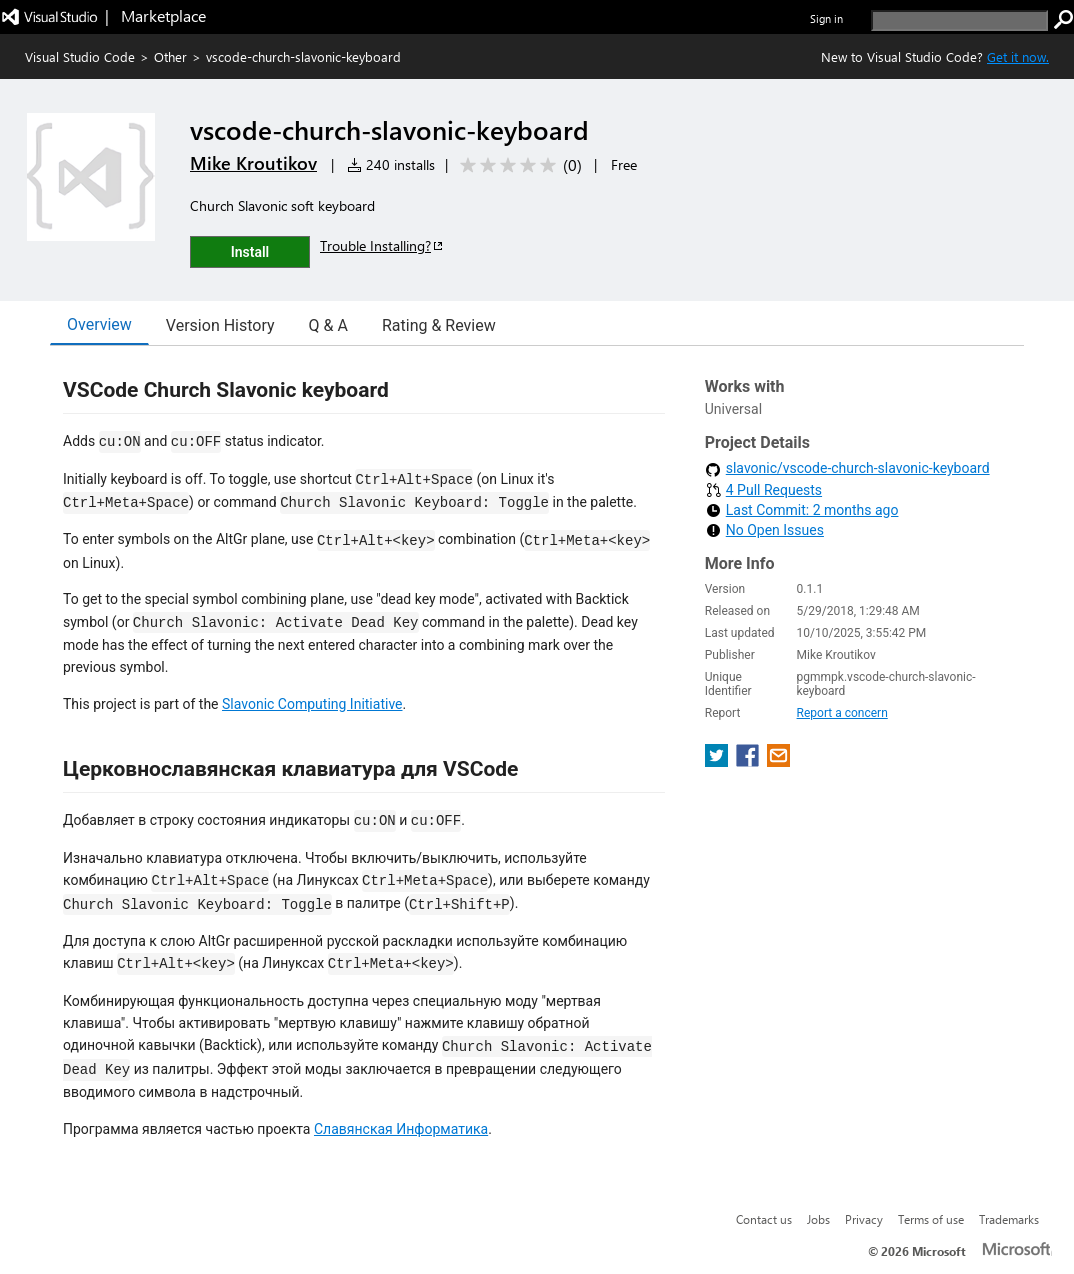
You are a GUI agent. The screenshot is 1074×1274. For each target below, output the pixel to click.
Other (170, 56)
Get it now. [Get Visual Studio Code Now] (1018, 56)
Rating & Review (439, 325)
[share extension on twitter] (718, 761)
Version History (220, 325)
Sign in (826, 18)
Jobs (818, 1219)
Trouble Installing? (382, 245)
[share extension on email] (778, 761)
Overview (99, 324)
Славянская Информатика (401, 1129)
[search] (959, 20)
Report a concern (842, 713)
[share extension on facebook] (749, 761)
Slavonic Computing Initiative (312, 704)
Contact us (764, 1219)
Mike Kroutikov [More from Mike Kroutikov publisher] (253, 163)
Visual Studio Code (80, 56)
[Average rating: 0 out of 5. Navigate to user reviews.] (517, 165)
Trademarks (1009, 1219)
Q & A (328, 325)
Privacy (864, 1219)
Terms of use (931, 1219)
